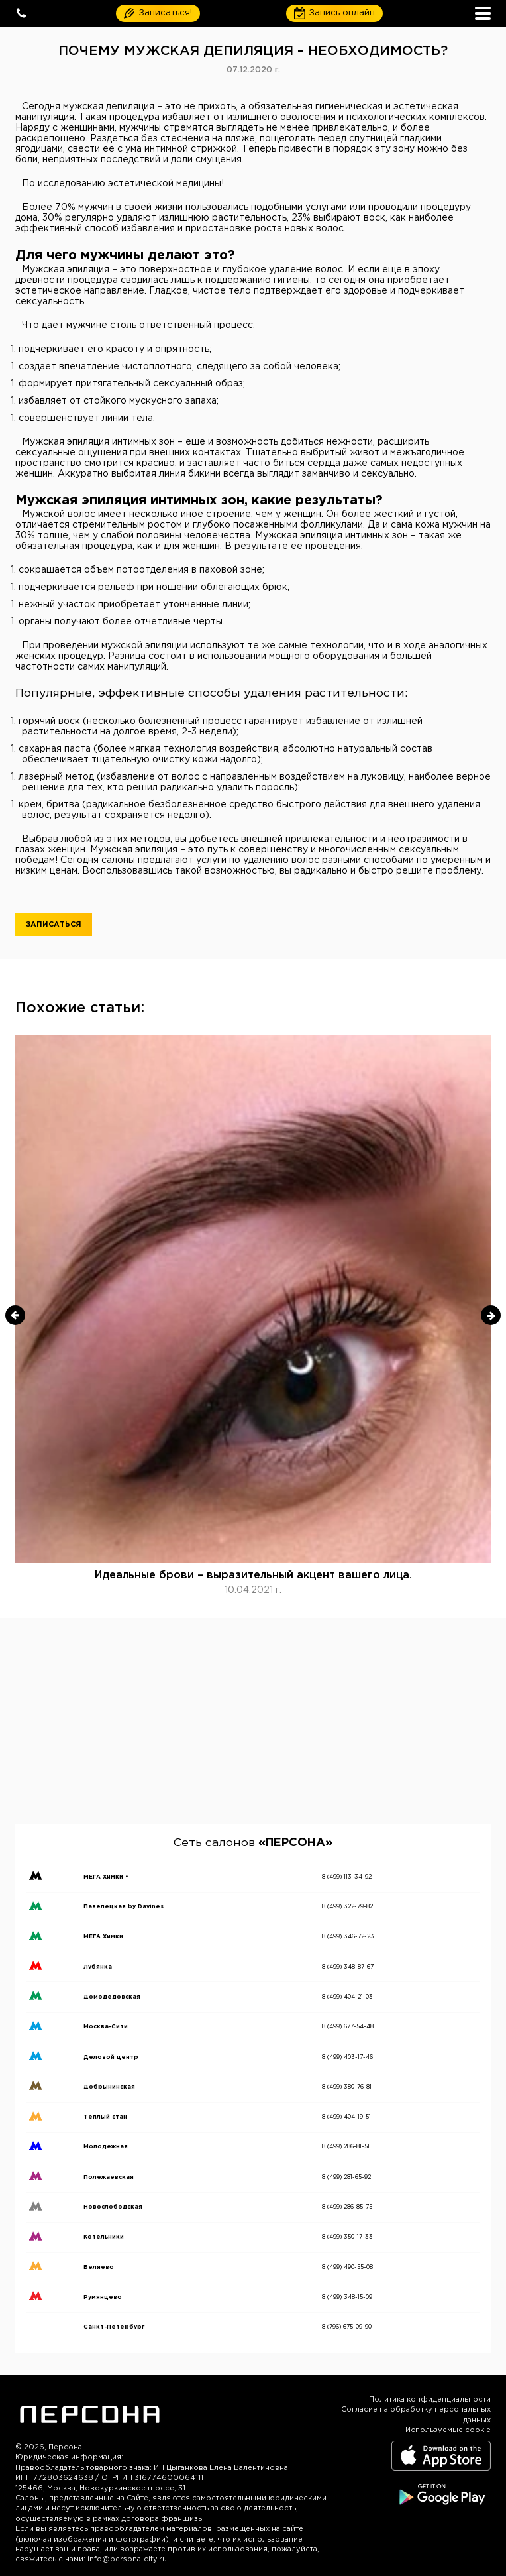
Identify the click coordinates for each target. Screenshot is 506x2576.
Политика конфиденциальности (430, 2399)
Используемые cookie (448, 2430)
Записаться (53, 924)
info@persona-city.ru (127, 2559)
